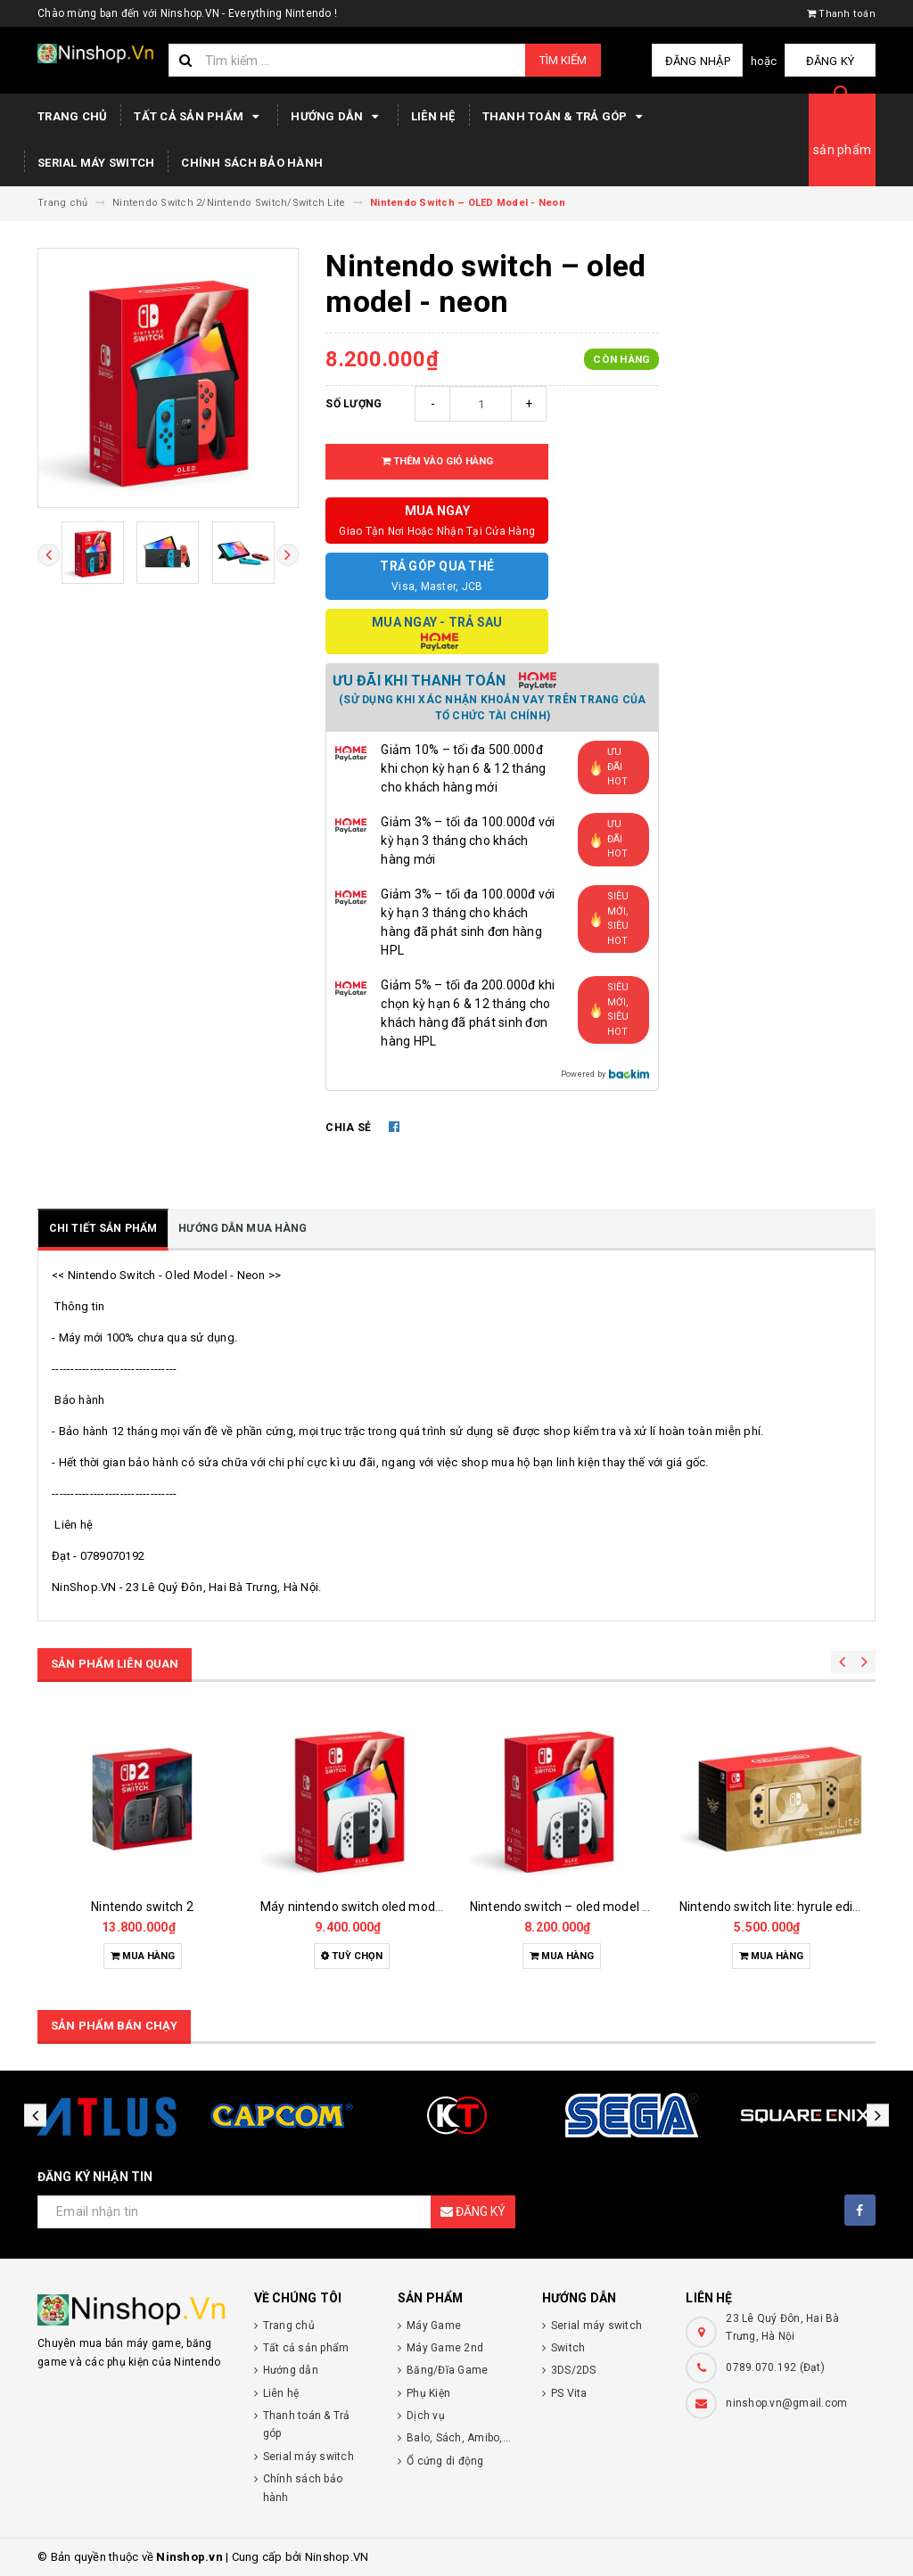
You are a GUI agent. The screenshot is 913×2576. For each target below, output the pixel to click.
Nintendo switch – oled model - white (575, 1906)
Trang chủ (72, 116)
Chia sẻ (348, 1127)
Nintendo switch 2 (142, 1906)
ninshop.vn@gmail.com (786, 2403)
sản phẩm (842, 150)
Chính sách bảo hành (252, 162)
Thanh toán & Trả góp (565, 117)
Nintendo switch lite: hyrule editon (775, 1906)
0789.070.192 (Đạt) (775, 2367)
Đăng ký (831, 61)
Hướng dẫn (337, 117)
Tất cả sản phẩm (199, 117)
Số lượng (353, 404)
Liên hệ (433, 116)
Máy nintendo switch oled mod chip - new (378, 1906)
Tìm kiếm (563, 60)
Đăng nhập (700, 61)
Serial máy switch (95, 162)
